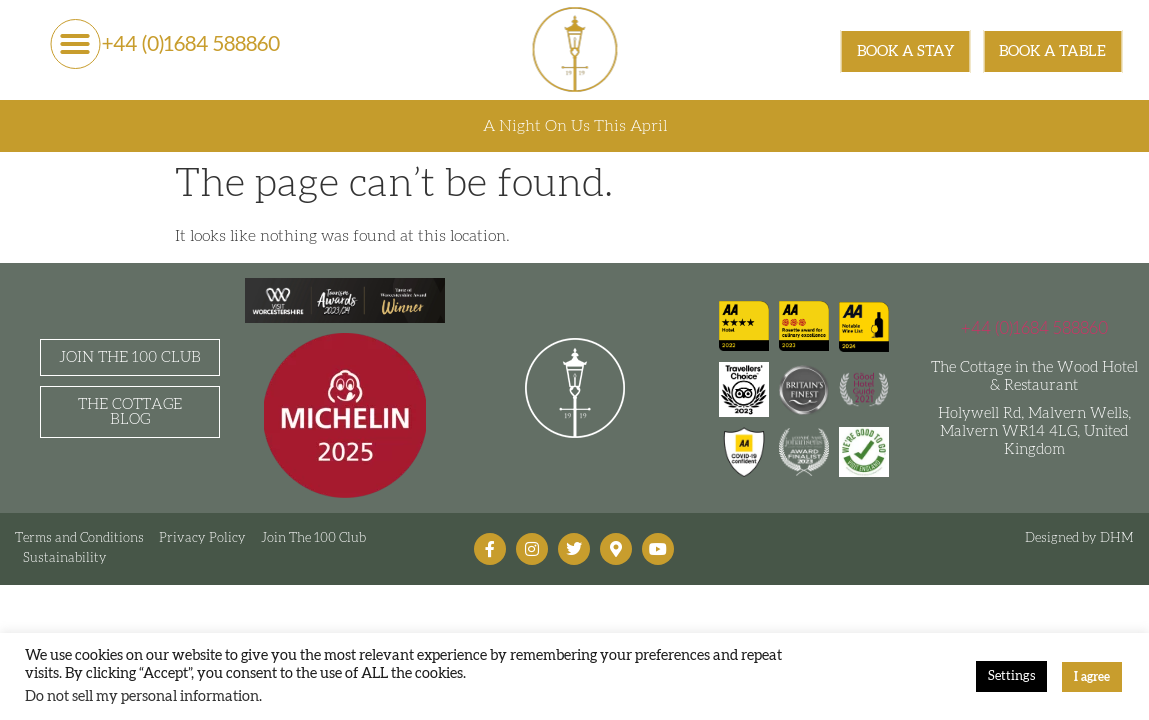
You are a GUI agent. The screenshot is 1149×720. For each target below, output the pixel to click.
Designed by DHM (1079, 538)
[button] (75, 44)
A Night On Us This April (575, 126)
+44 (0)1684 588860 (191, 44)
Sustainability (65, 558)
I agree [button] (1092, 677)
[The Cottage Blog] (130, 412)
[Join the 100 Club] (130, 357)
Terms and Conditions (79, 538)
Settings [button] (1011, 676)
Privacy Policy (202, 538)
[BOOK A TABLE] (1052, 51)
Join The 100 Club (313, 538)
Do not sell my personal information (142, 696)
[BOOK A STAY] (906, 51)
